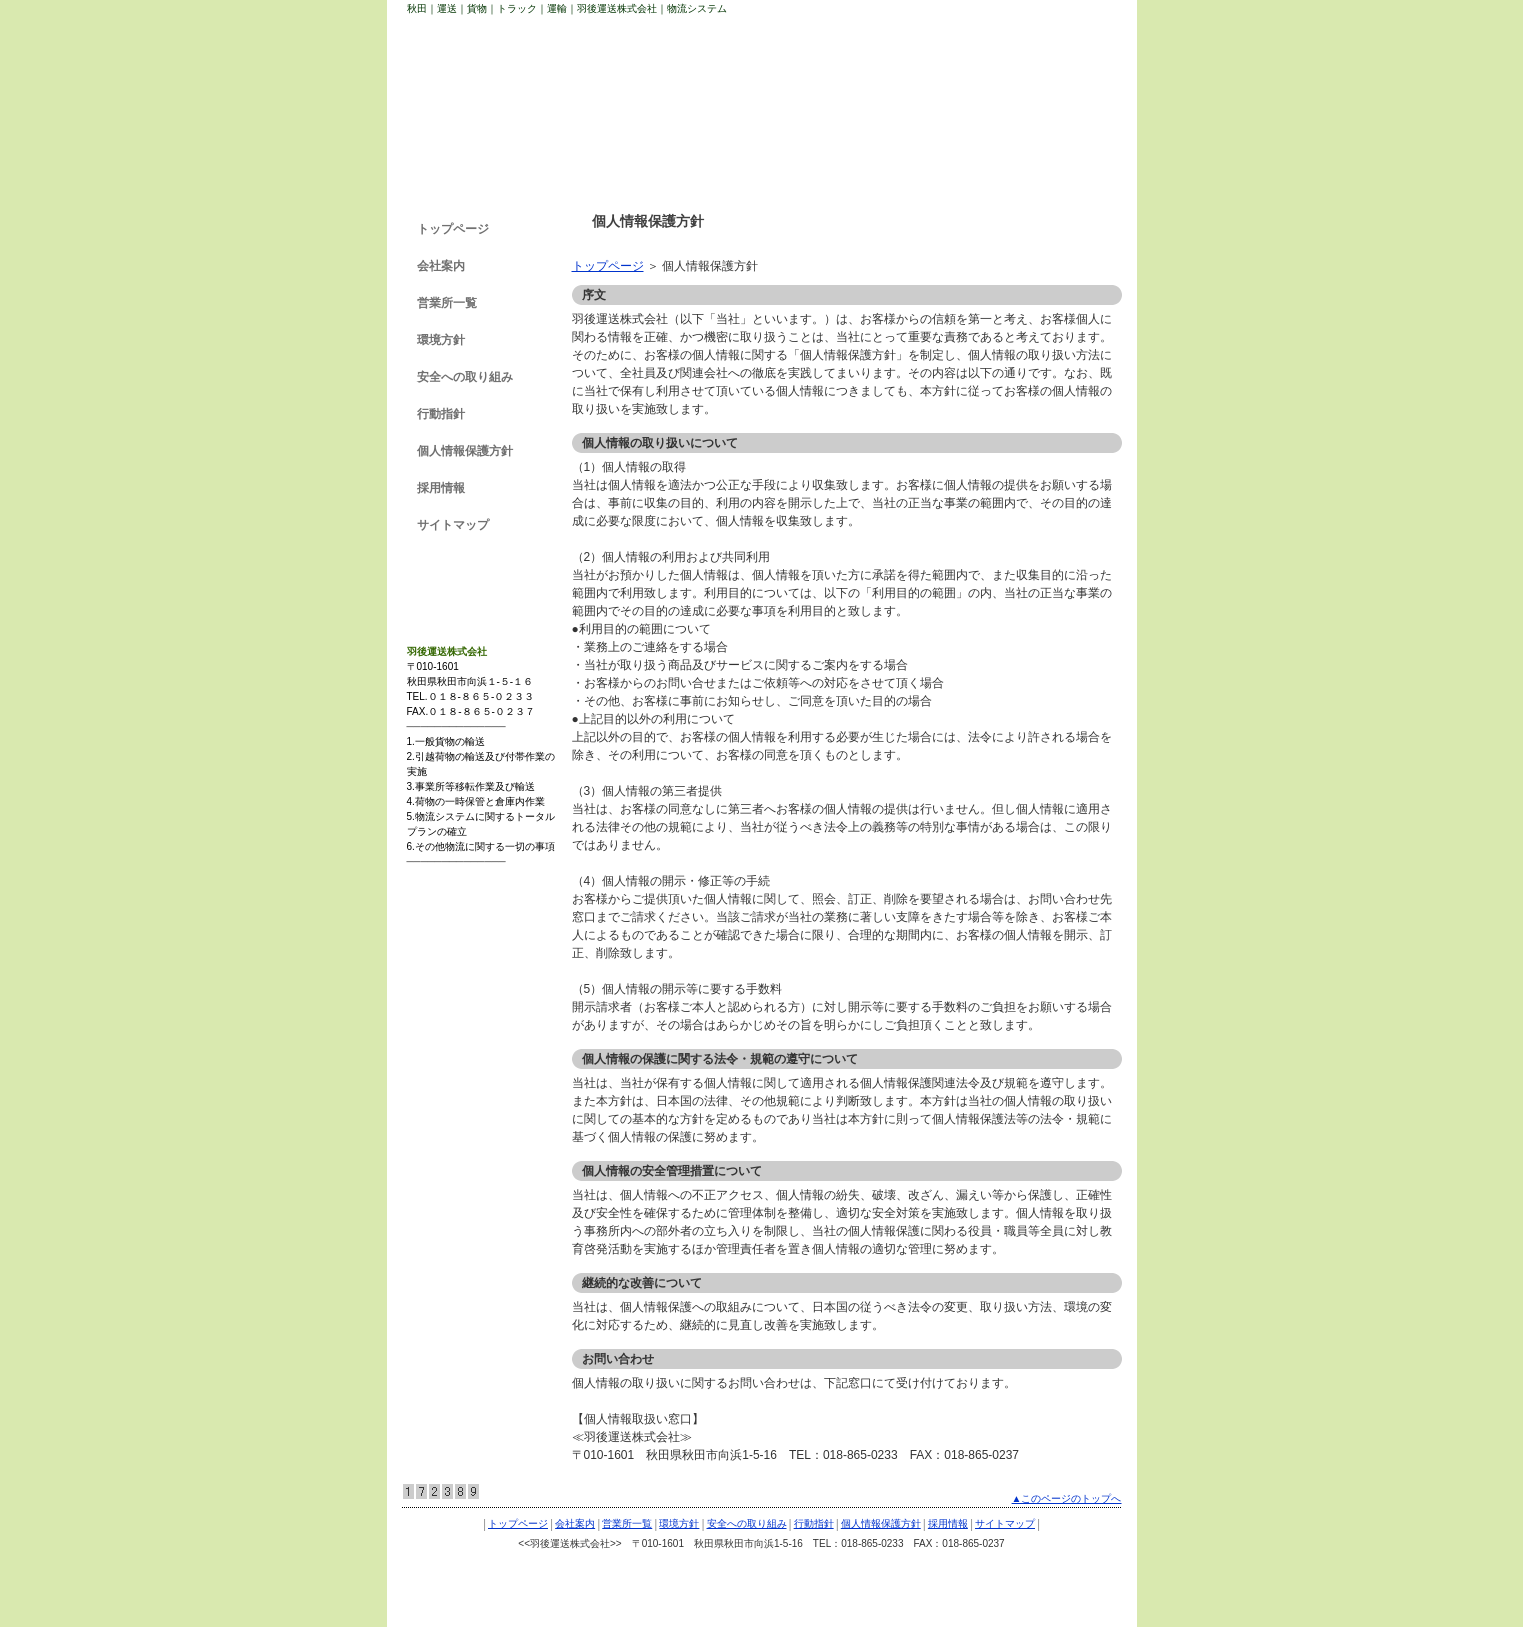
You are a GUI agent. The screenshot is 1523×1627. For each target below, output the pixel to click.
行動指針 (441, 414)
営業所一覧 (447, 303)
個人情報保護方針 (465, 451)
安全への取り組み (465, 377)
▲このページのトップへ (1067, 1498)
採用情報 (441, 488)
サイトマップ (453, 525)
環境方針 (441, 340)
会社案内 (441, 266)
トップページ (608, 266)
